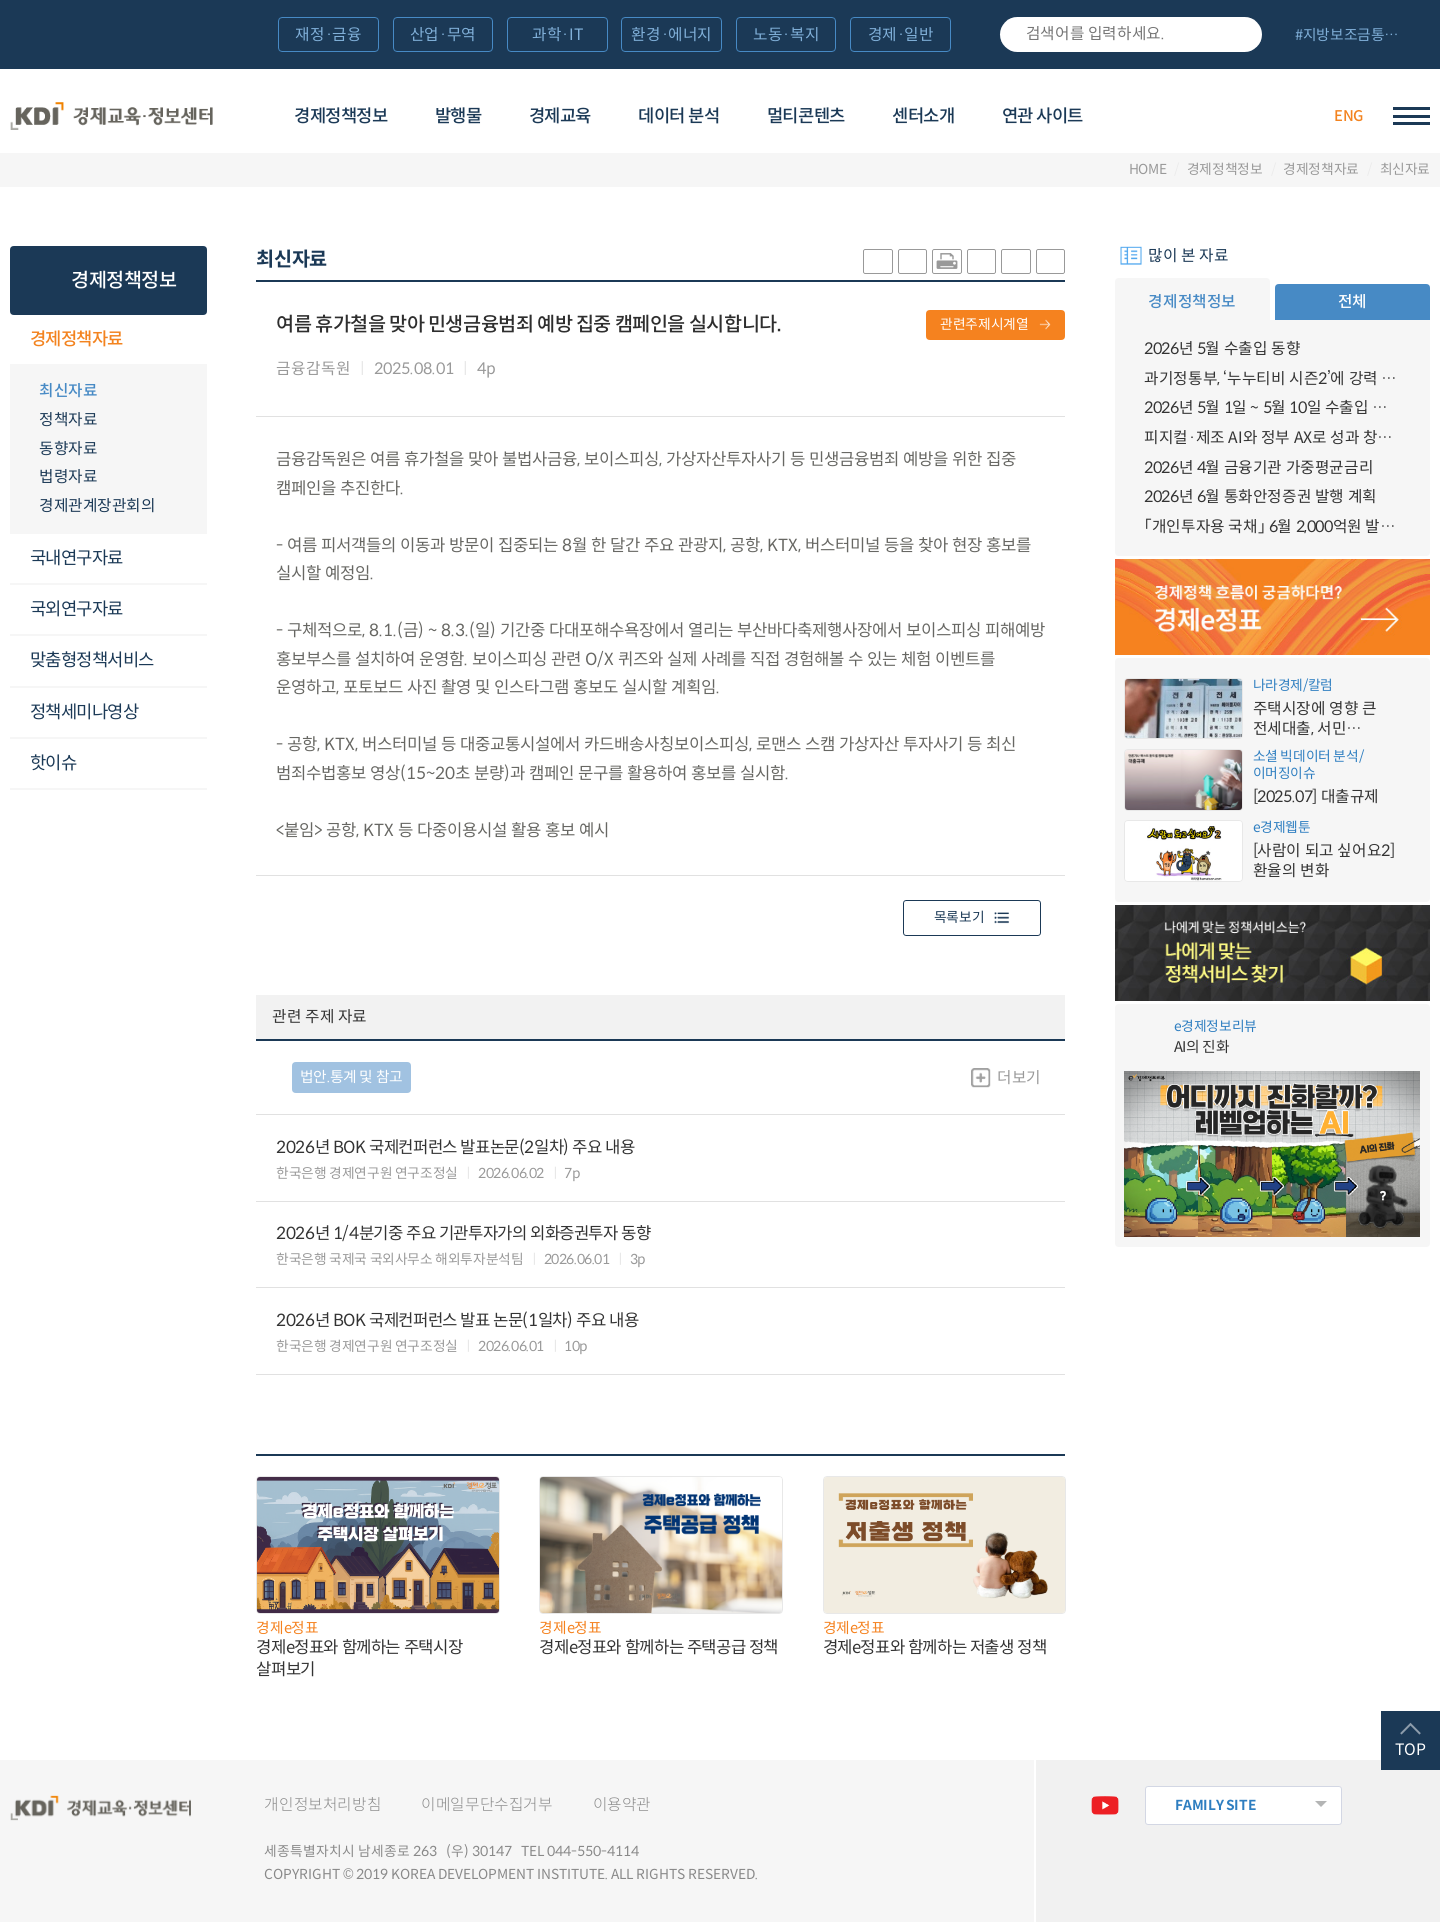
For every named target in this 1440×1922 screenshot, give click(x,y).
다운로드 (517, 369)
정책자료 (68, 419)
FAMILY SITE (1215, 1805)
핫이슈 (53, 763)
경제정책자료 (1321, 170)
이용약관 (622, 1804)
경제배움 (1178, 114)
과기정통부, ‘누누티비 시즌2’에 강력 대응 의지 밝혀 (1272, 378)
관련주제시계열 (984, 324)
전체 (1352, 301)
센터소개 (923, 116)
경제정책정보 (340, 116)
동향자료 (68, 448)
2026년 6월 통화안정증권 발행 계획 (1260, 496)
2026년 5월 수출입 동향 (1222, 348)
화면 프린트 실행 (947, 261)
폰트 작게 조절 (1051, 261)
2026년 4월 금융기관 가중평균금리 (1258, 467)
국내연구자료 (76, 558)
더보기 (1019, 1077)
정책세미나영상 (84, 712)
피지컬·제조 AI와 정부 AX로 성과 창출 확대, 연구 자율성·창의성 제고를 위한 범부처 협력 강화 (1272, 437)
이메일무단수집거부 (486, 1804)
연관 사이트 (1042, 116)
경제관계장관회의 (97, 505)
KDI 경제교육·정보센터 (111, 115)
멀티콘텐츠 (806, 116)
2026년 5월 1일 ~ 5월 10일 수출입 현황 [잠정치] (1272, 407)
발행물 (458, 116)
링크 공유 (982, 261)
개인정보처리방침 (322, 1804)
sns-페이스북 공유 (913, 261)
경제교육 (560, 116)
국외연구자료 (76, 609)
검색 (1237, 35)
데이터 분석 (678, 116)
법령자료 (68, 476)
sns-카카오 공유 (878, 261)
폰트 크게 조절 (1016, 261)
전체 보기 (1354, 36)
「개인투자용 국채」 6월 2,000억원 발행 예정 (1272, 526)
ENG (1348, 116)
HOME (1148, 170)
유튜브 (1105, 1805)
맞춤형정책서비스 (92, 660)
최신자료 (1405, 170)
